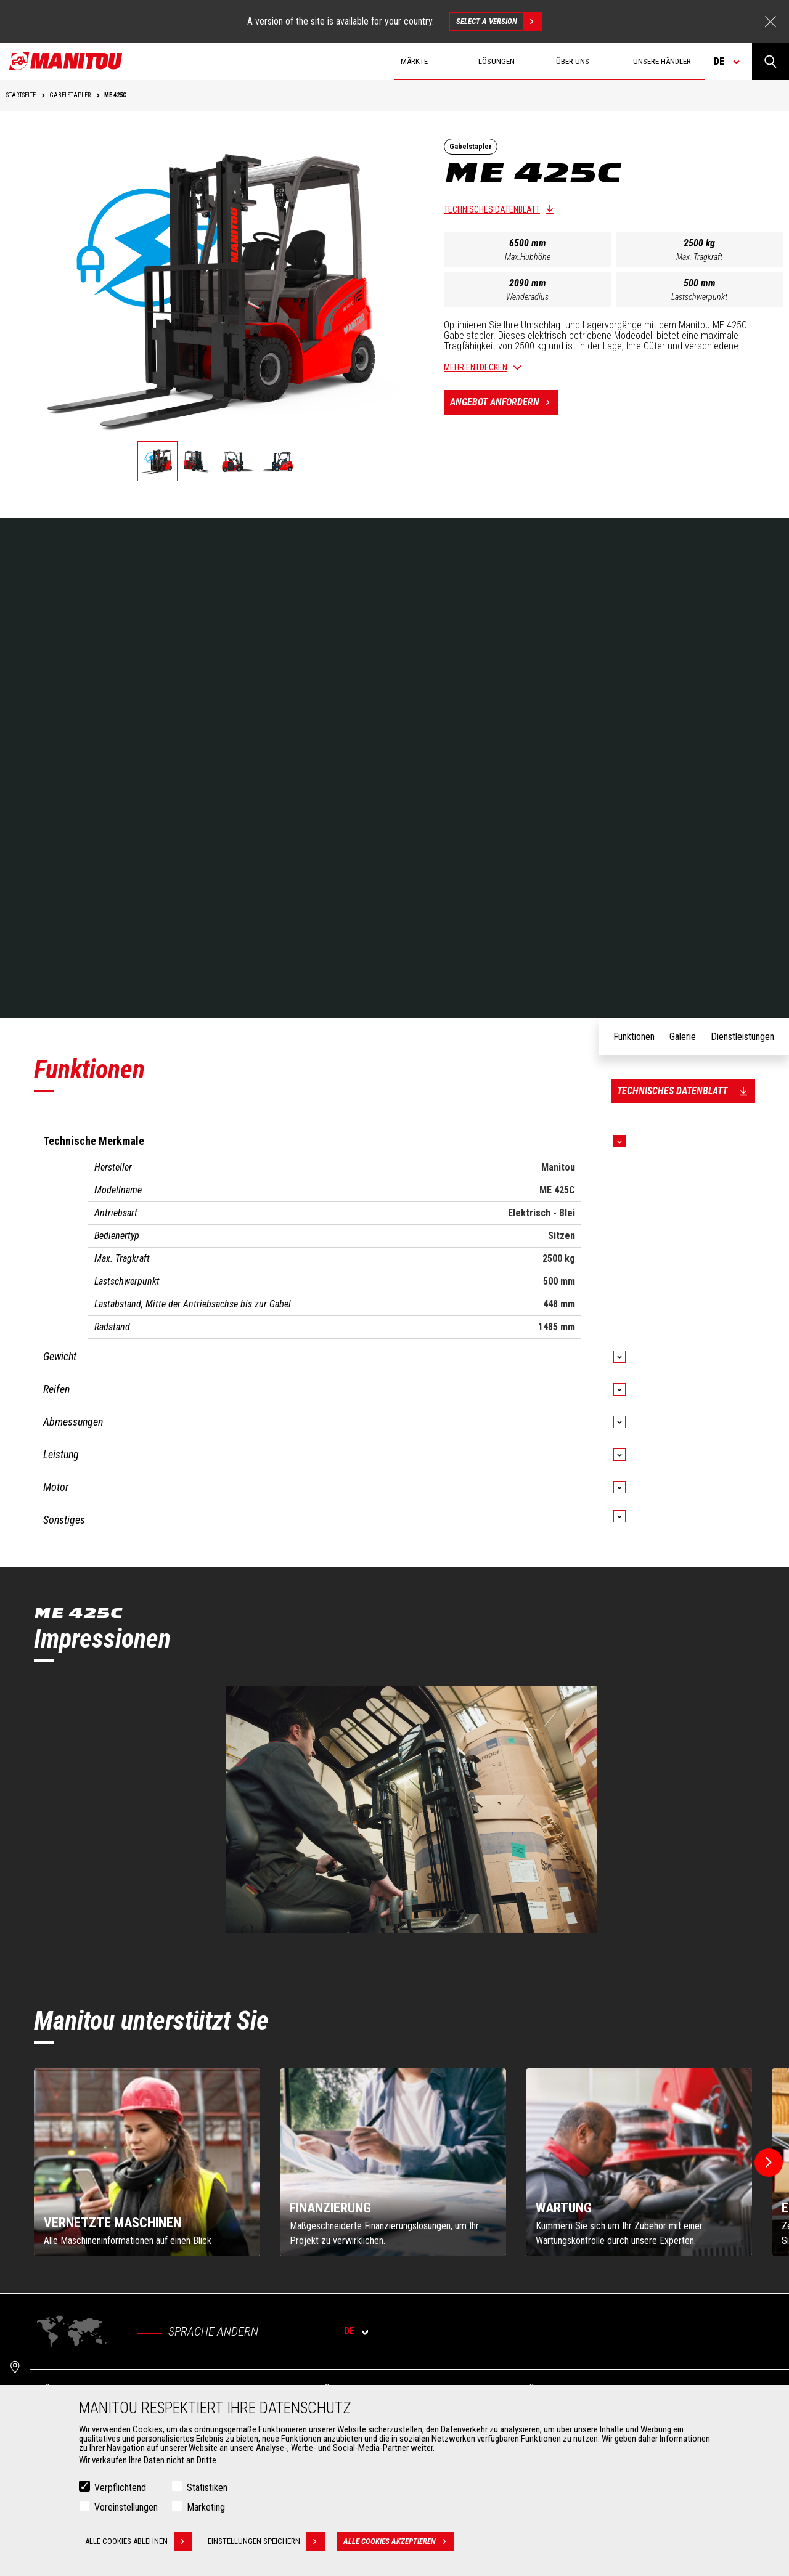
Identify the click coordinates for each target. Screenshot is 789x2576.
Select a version (499, 21)
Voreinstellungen (126, 2507)
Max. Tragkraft (699, 257)
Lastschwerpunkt (699, 297)
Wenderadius (527, 297)
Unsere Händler (662, 61)
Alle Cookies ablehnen (138, 2541)
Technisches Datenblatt (492, 209)
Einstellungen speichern (266, 2541)
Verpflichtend (120, 2487)
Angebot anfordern (504, 402)
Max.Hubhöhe (527, 257)
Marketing (206, 2507)
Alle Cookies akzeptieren (398, 2541)
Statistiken (207, 2487)
